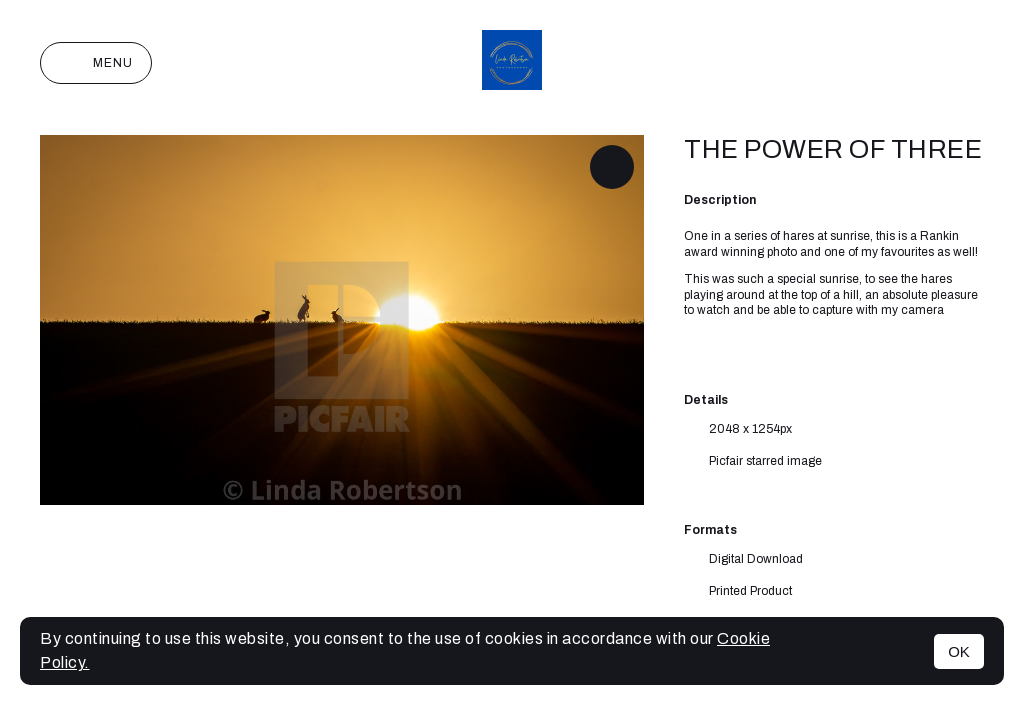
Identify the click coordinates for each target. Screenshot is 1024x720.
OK (959, 651)
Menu (96, 63)
